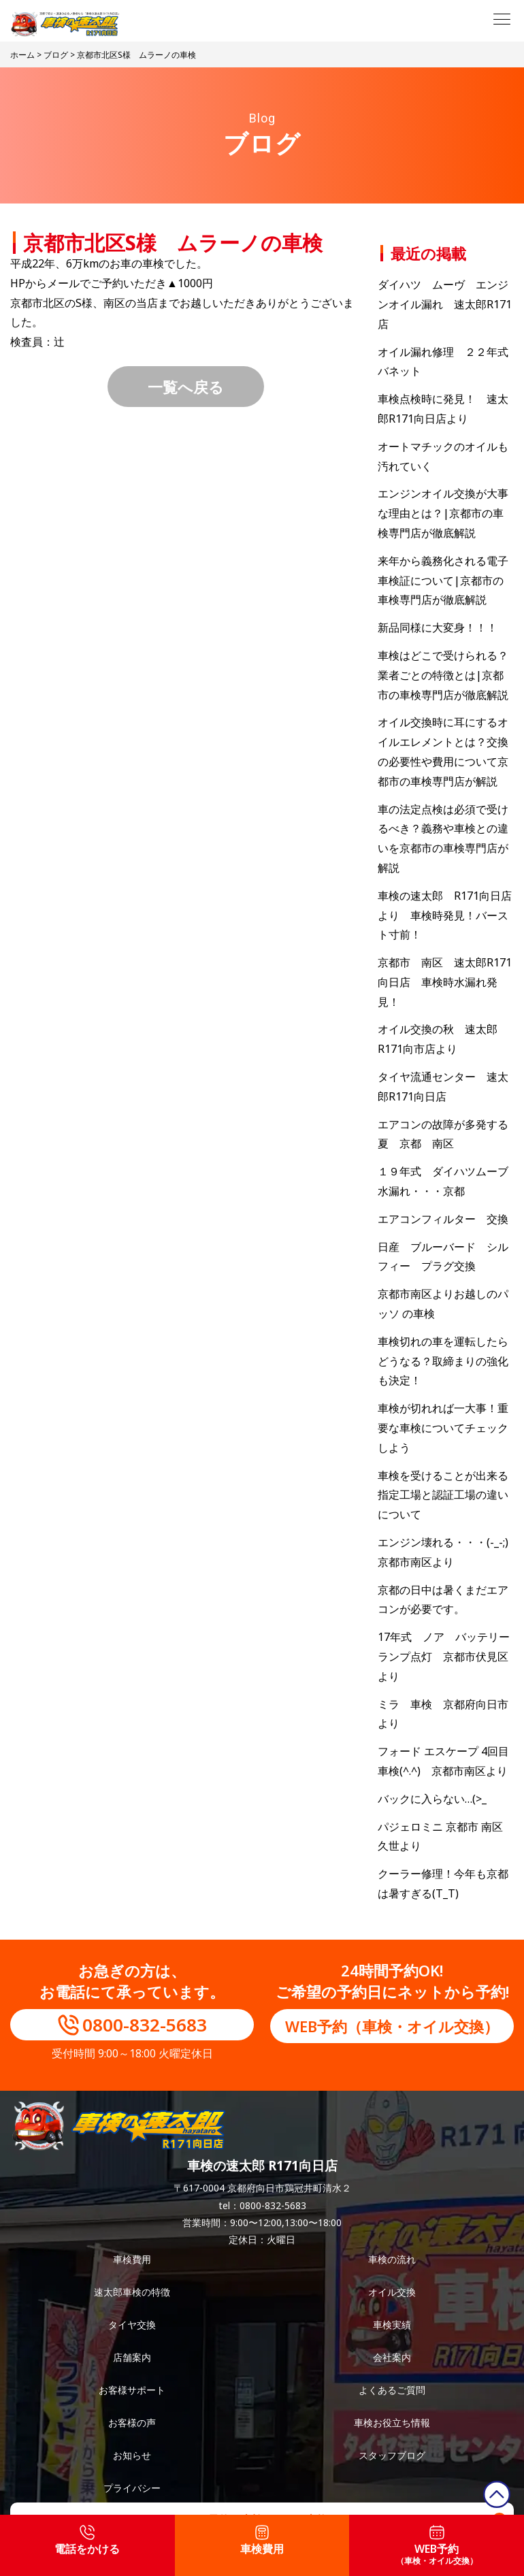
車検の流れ (392, 2259)
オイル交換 (392, 2291)
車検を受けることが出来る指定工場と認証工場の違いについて (443, 1495)
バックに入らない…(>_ (432, 1798)
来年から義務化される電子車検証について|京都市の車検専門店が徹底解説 (443, 580)
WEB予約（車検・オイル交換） (392, 2026)
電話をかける (87, 2540)
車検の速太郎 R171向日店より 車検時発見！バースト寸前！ (445, 915)
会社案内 (392, 2357)
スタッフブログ (392, 2455)
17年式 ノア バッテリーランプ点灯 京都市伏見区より (444, 1656)
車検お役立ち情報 (392, 2422)
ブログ (56, 55)
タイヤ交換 (132, 2324)
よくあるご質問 (392, 2389)
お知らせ (132, 2455)
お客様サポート (132, 2389)
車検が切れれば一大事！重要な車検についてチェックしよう (443, 1428)
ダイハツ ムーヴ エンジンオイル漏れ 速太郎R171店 (445, 304)
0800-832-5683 (144, 2024)
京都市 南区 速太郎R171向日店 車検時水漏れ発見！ (445, 982)
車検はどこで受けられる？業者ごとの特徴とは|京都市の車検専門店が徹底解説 (443, 675)
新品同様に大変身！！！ (437, 627)
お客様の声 (132, 2422)
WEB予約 (437, 2545)
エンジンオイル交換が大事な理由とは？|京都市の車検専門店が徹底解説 (443, 513)
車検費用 (132, 2259)
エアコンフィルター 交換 (443, 1218)
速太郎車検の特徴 (132, 2291)
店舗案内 (132, 2357)
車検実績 (392, 2324)
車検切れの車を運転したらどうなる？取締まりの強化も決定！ (443, 1361)
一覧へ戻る (186, 386)
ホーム (22, 55)
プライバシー (132, 2487)
